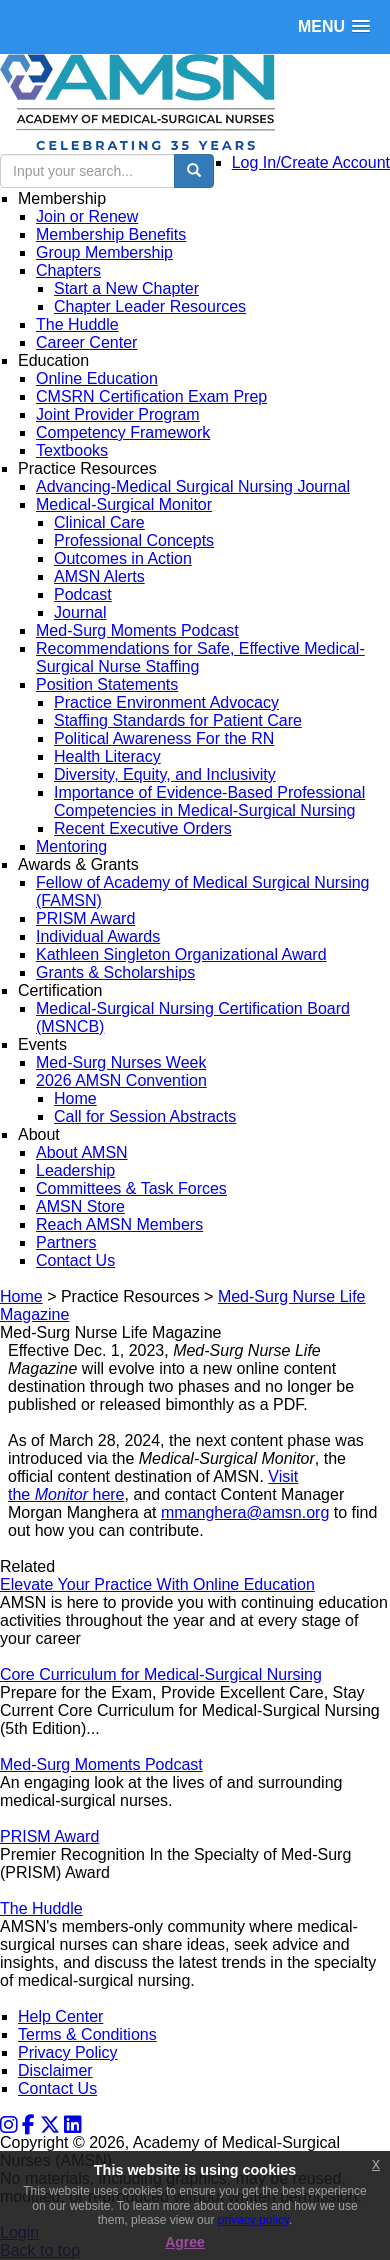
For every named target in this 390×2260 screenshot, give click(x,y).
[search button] (194, 171)
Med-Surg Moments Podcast (101, 1764)
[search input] (87, 171)
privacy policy (253, 2220)
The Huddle (41, 1908)
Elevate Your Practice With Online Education (157, 1584)
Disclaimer (55, 2070)
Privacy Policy (68, 2052)
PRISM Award (49, 1836)
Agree (185, 2242)
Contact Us (57, 2088)
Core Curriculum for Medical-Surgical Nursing (161, 1674)
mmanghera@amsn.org (245, 1512)
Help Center (60, 2016)
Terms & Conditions (87, 2034)
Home (21, 1296)
